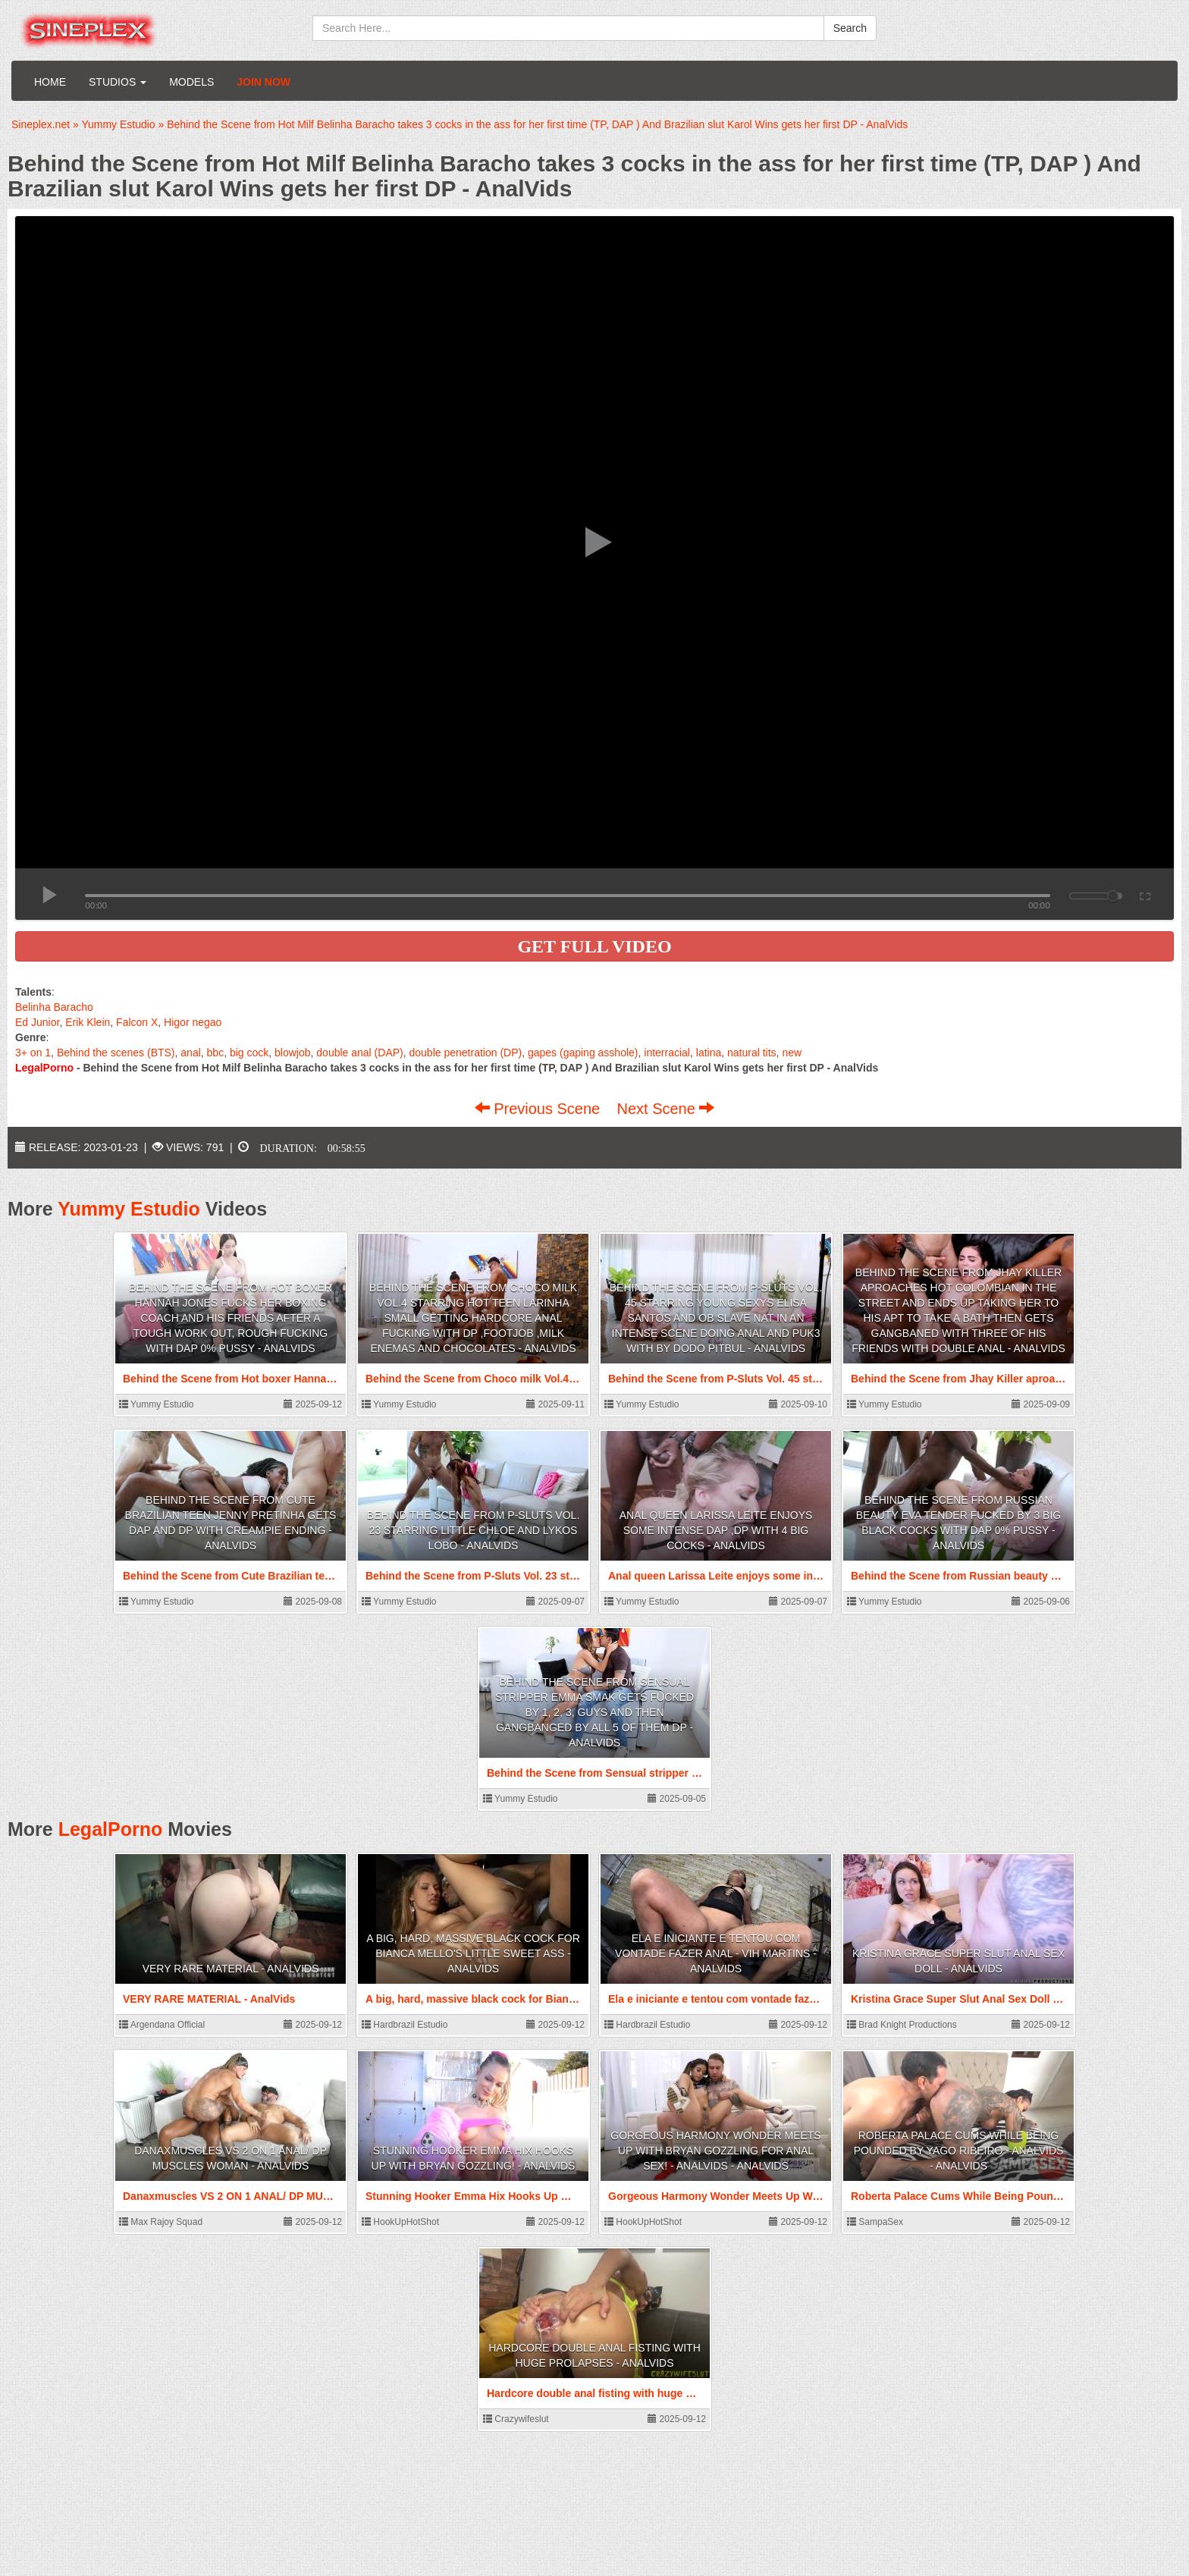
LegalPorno (110, 1829)
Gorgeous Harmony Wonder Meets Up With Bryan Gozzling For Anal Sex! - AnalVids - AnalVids (715, 2150)
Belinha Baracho (54, 1007)
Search (850, 28)
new (792, 1052)
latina (708, 1052)
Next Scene (665, 1108)
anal (190, 1052)
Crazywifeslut (516, 2419)
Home (50, 82)
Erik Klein (87, 1022)
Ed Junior (37, 1022)
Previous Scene (539, 1108)
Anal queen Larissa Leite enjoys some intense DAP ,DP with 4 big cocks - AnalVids (716, 1530)
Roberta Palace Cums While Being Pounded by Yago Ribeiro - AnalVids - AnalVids (959, 2150)
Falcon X (137, 1022)
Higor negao (192, 1022)
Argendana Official (162, 2024)
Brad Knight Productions (902, 2024)
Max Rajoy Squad (160, 2222)
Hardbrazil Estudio (404, 2024)
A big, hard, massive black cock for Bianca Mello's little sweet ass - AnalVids (473, 1953)
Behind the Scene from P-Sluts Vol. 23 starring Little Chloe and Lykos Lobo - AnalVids (473, 1530)
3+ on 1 (33, 1052)
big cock (249, 1052)
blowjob (292, 1052)
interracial (667, 1052)
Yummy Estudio (129, 1208)
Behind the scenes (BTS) (116, 1052)
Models (191, 82)
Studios (117, 82)
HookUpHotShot (400, 2222)
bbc (215, 1052)
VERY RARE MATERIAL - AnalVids (231, 1969)
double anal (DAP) (359, 1052)
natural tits (751, 1052)
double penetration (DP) (465, 1052)
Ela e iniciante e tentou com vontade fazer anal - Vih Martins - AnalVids (716, 1953)
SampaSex (875, 2222)
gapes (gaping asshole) (583, 1052)
